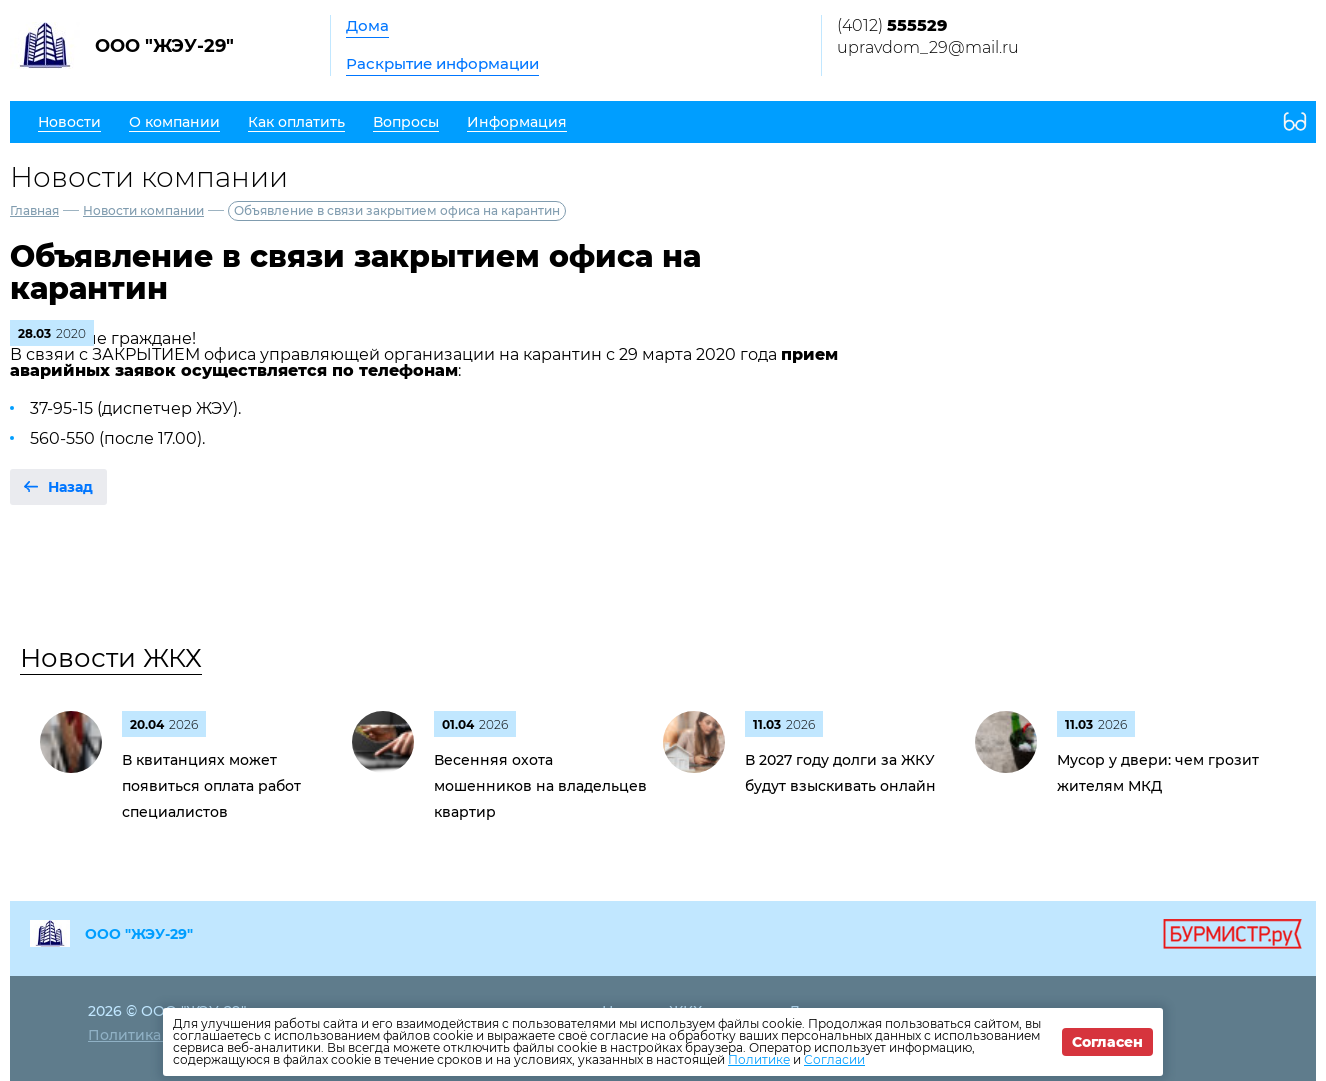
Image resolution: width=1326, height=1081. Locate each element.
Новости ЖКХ (111, 658)
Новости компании (143, 210)
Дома (367, 25)
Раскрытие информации (442, 63)
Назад (70, 487)
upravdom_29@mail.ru (928, 47)
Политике (759, 1059)
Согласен (1107, 1042)
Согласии (834, 1059)
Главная (34, 210)
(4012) (892, 25)
